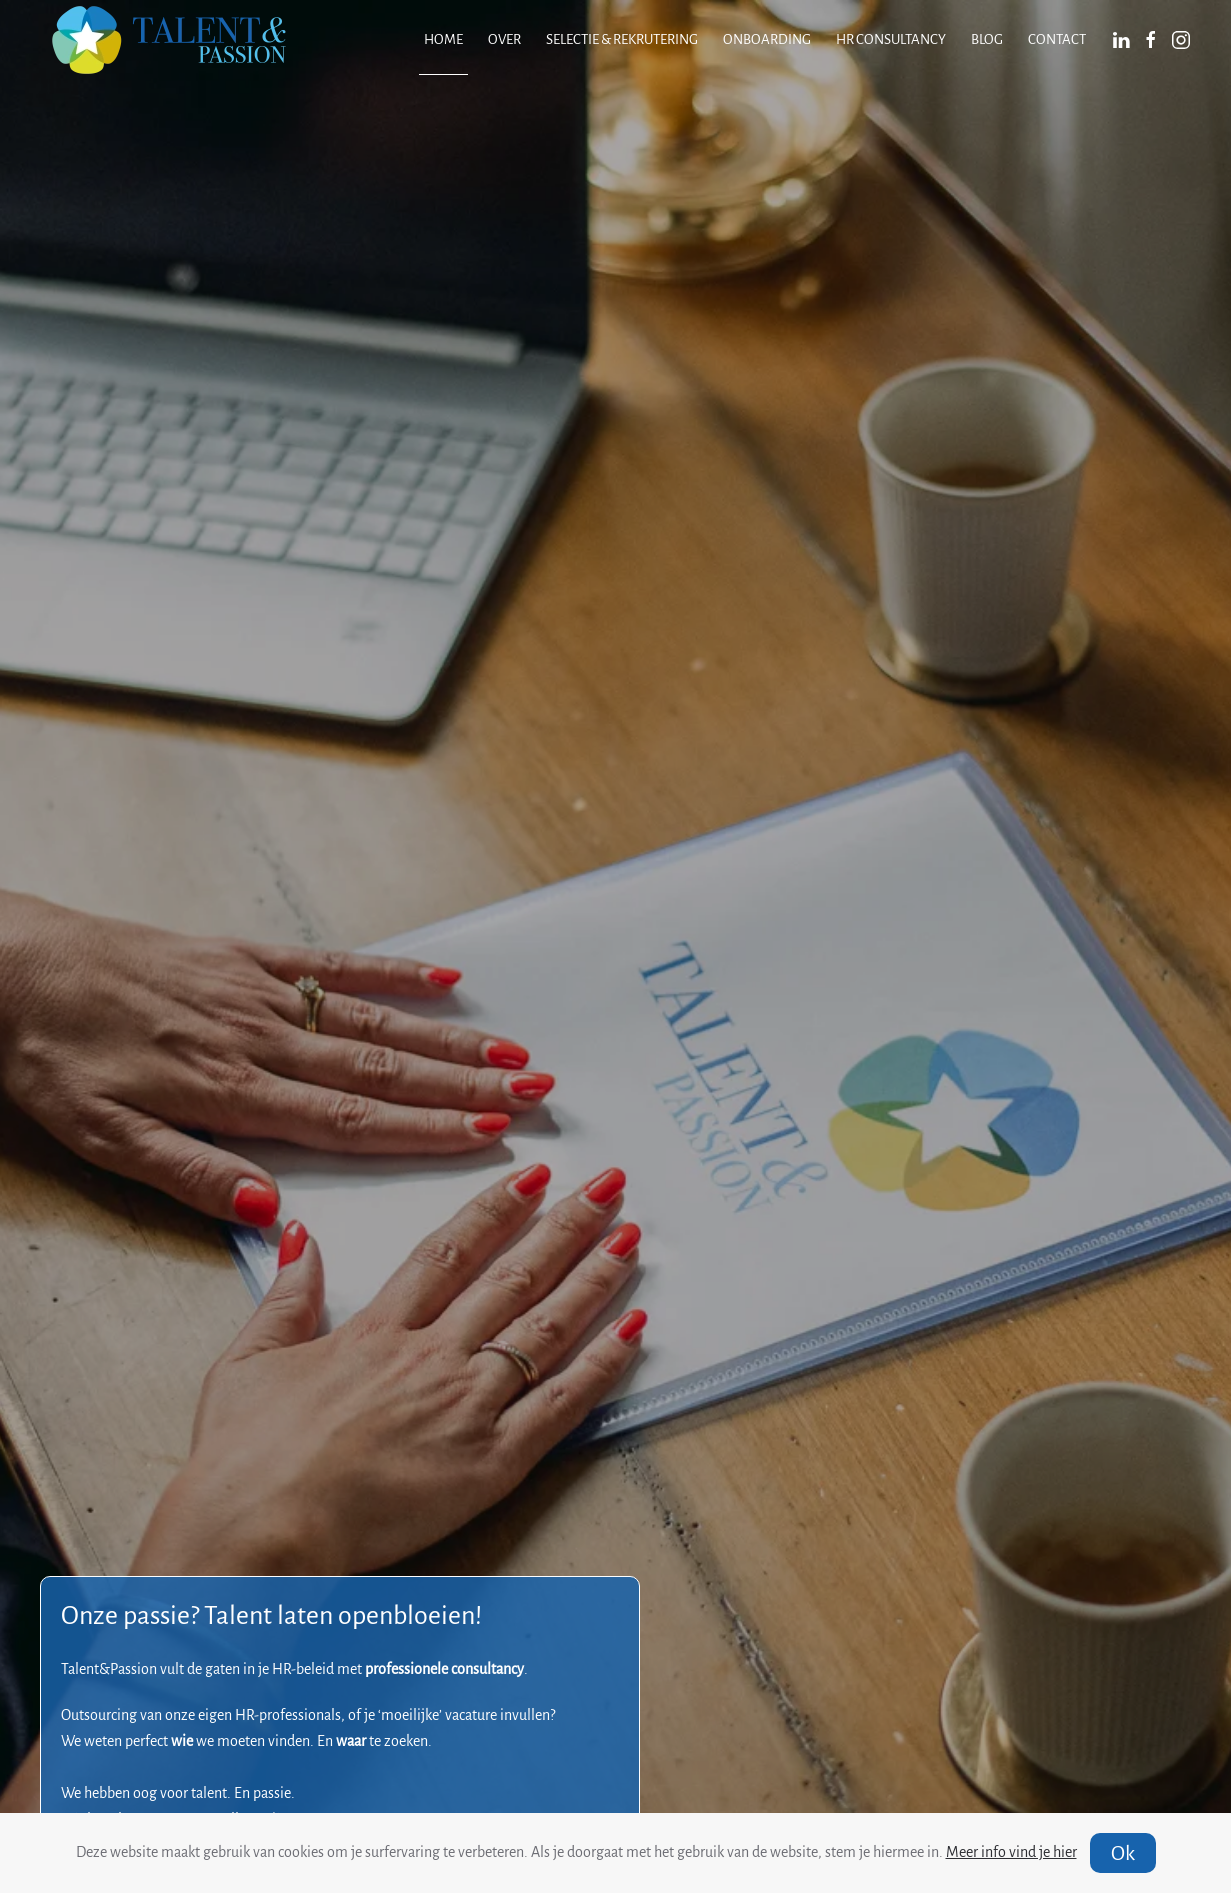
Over (504, 39)
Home (443, 39)
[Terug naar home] (169, 40)
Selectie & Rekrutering (622, 39)
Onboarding (767, 39)
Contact (1057, 39)
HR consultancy (891, 39)
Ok (1123, 1853)
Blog (987, 39)
